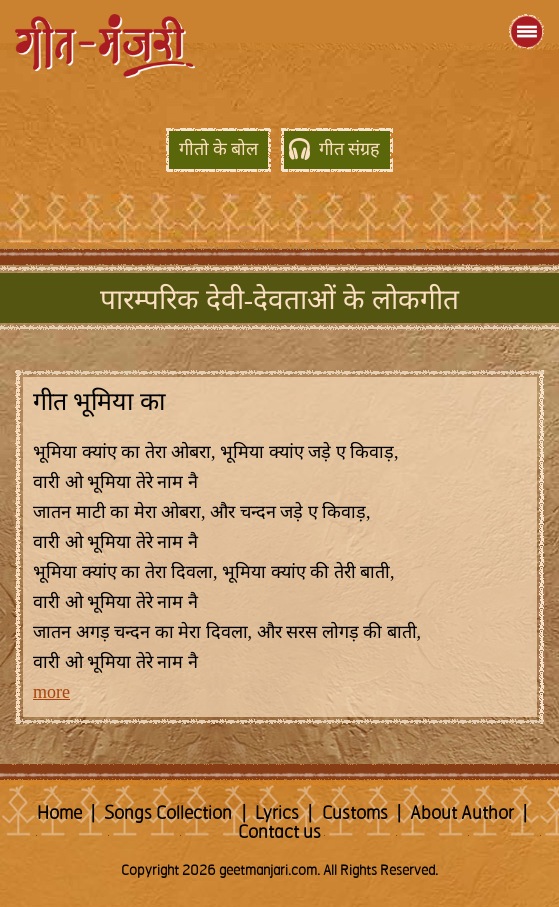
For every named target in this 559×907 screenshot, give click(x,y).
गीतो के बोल (218, 150)
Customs (355, 814)
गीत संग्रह (349, 150)
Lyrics (277, 814)
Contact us (279, 833)
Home (59, 814)
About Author (462, 814)
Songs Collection (168, 814)
